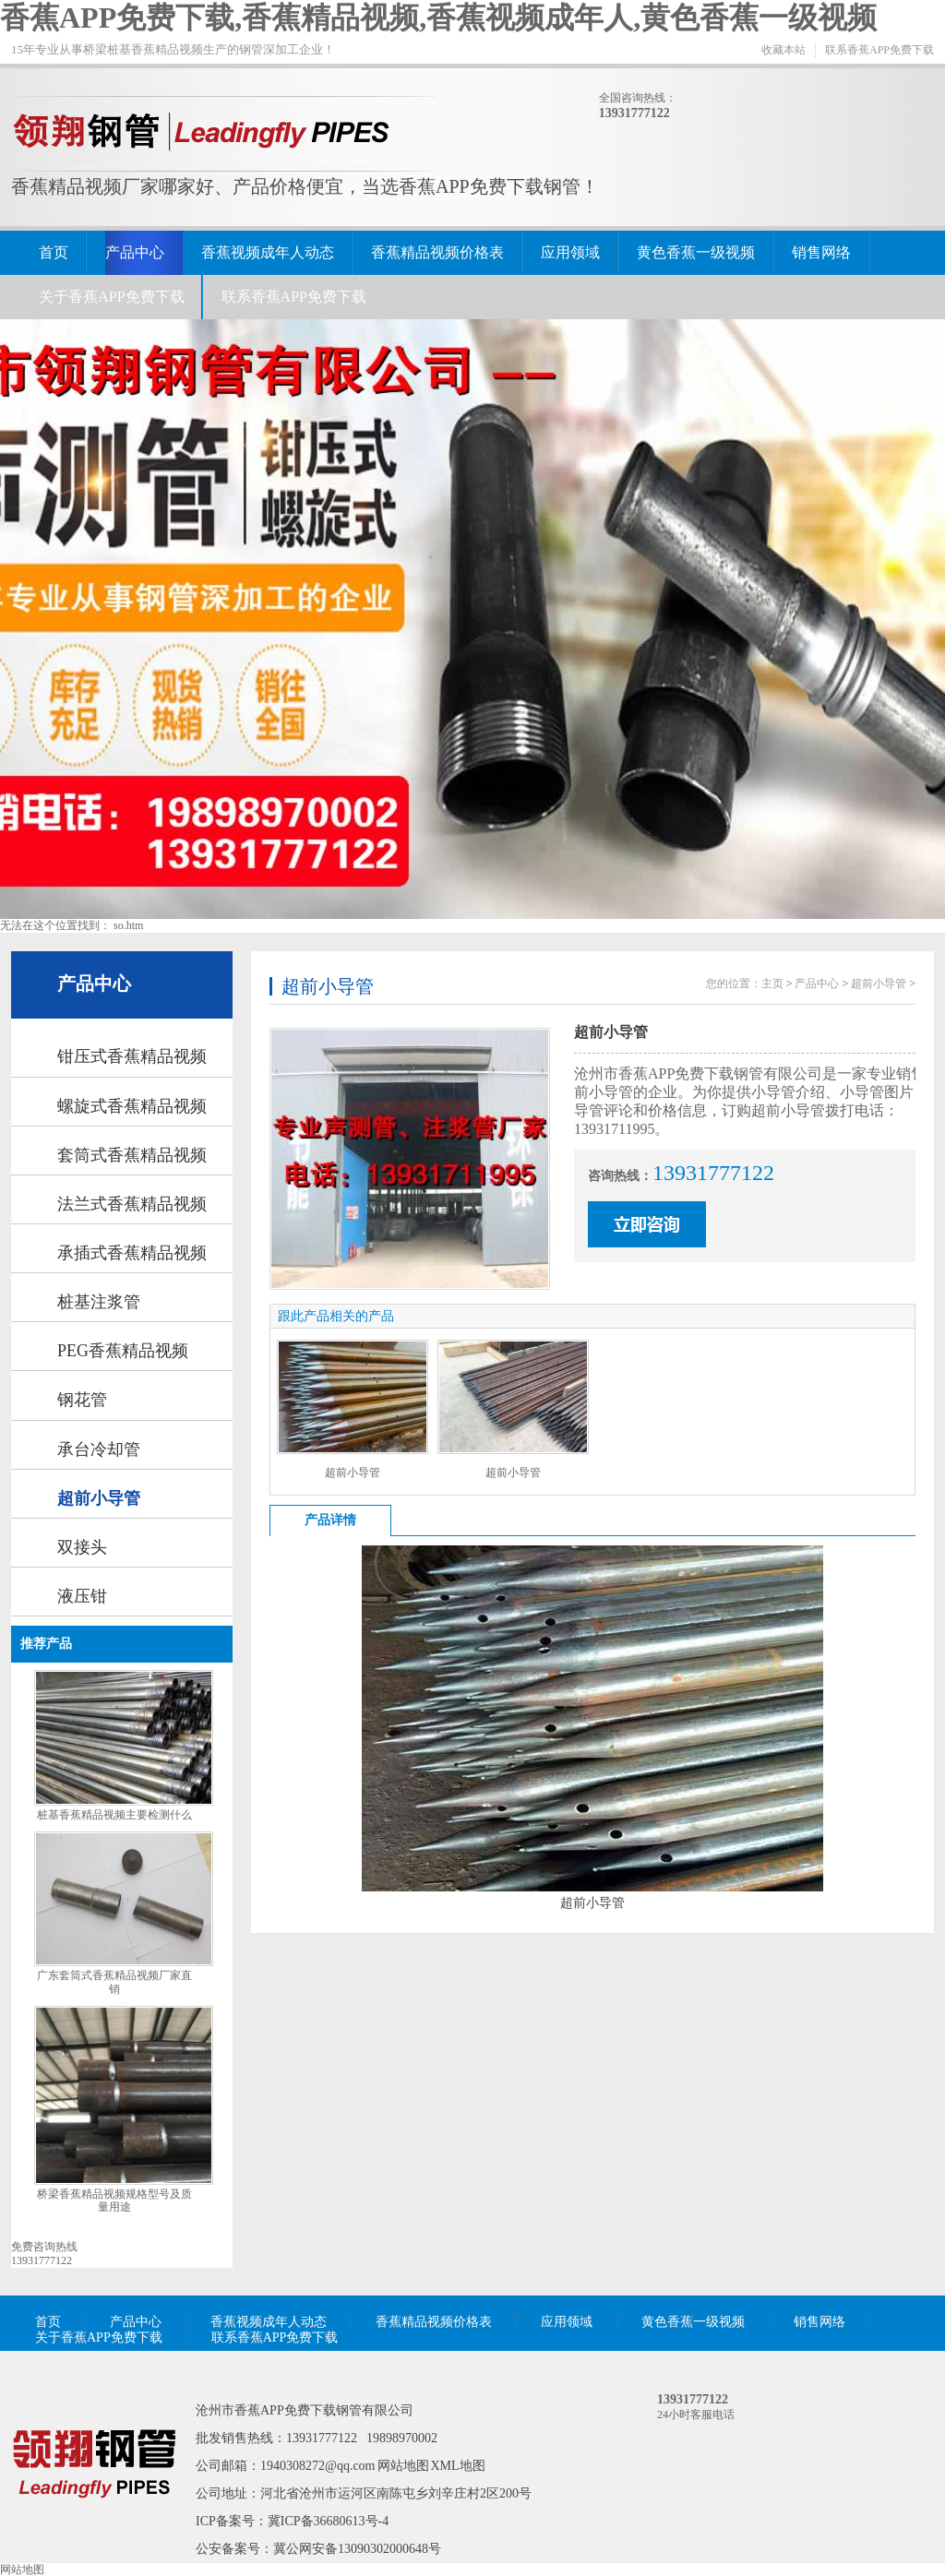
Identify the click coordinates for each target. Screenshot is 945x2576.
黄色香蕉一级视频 (696, 252)
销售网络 (821, 252)
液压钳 (82, 1596)
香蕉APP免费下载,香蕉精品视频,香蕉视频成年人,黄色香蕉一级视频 (438, 17)
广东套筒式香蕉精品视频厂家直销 (114, 1982)
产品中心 (134, 252)
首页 (53, 252)
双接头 (82, 1547)
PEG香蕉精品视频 (122, 1351)
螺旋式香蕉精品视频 (132, 1106)
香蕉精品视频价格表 (437, 252)
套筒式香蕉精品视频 (132, 1155)
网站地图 (403, 2466)
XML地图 (458, 2466)
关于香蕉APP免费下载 (111, 296)
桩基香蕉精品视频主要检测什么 (114, 1814)
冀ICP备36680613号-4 (328, 2521)
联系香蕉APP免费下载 (879, 49)
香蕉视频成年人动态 (267, 252)
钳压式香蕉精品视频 (132, 1056)
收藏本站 (783, 49)
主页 (772, 983)
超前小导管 (98, 1498)
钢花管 (82, 1399)
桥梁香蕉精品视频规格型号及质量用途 (114, 2201)
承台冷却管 (98, 1449)
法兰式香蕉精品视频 (132, 1204)
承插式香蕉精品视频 (132, 1253)
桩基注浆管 (98, 1302)
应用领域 (570, 252)
